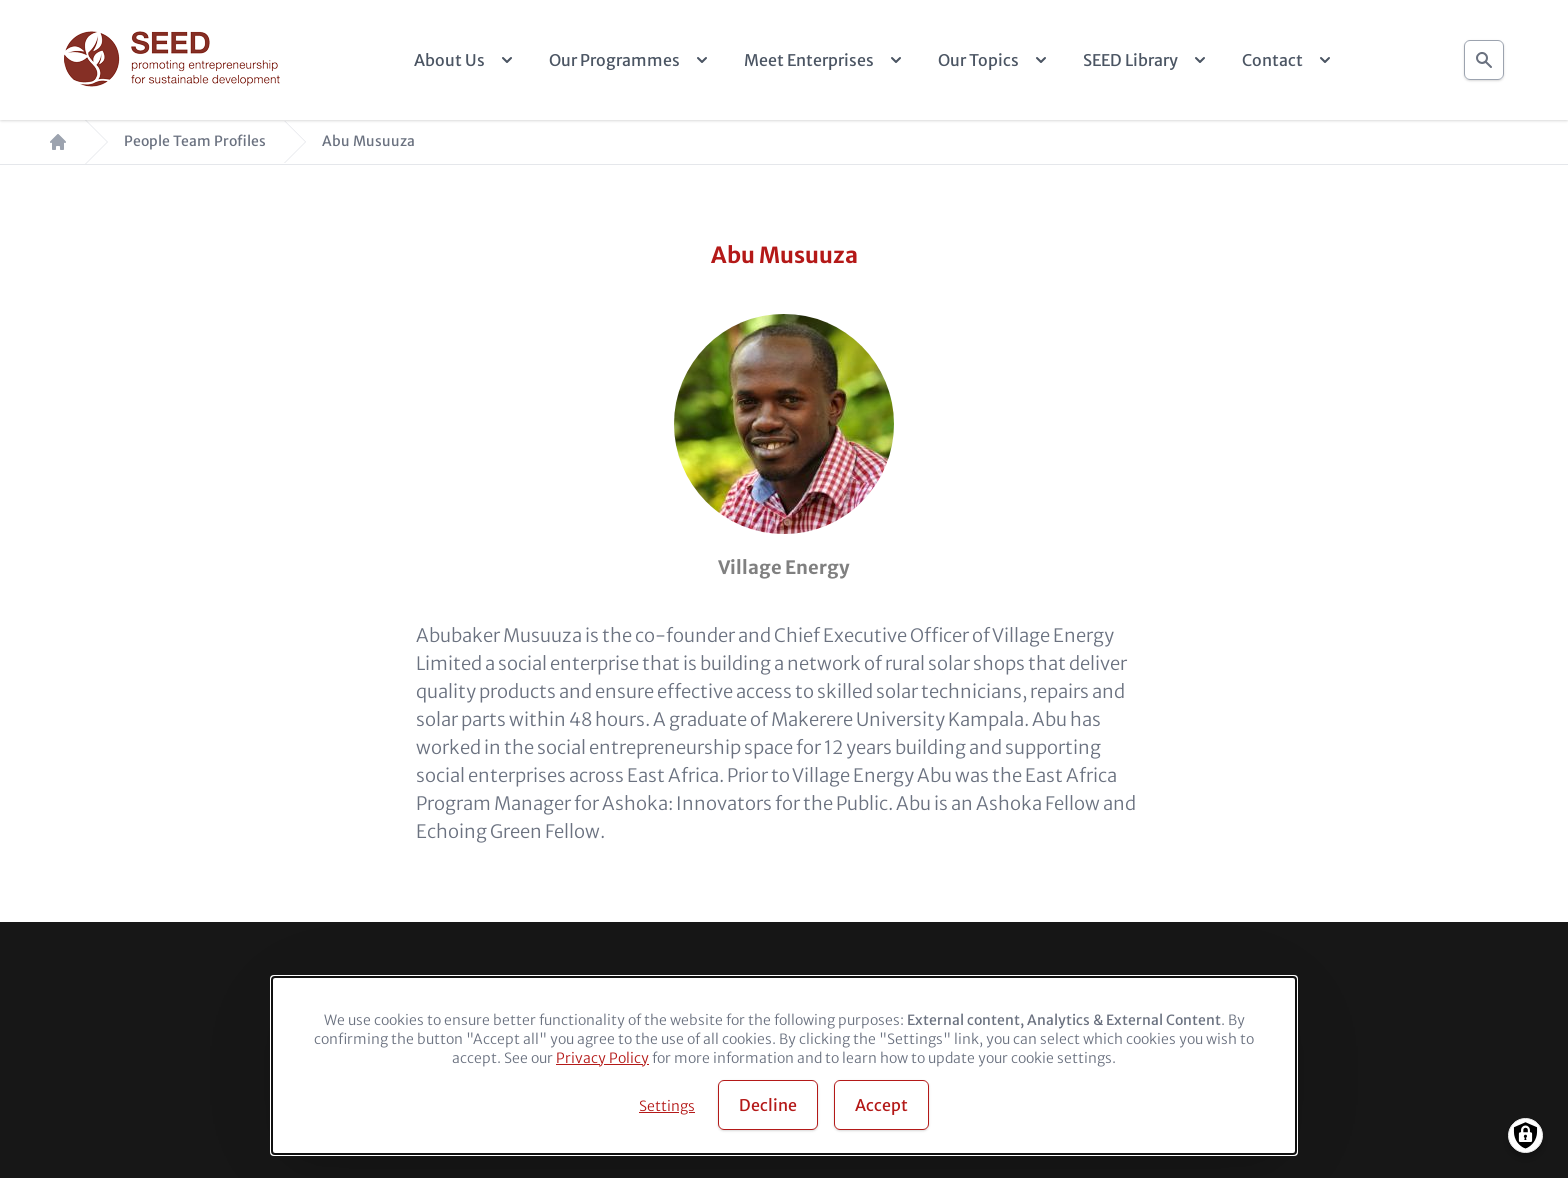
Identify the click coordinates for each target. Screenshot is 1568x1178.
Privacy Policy (602, 1058)
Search (1484, 54)
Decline (768, 1105)
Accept (881, 1105)
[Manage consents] (1525, 1135)
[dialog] (784, 1065)
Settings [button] (667, 1106)
